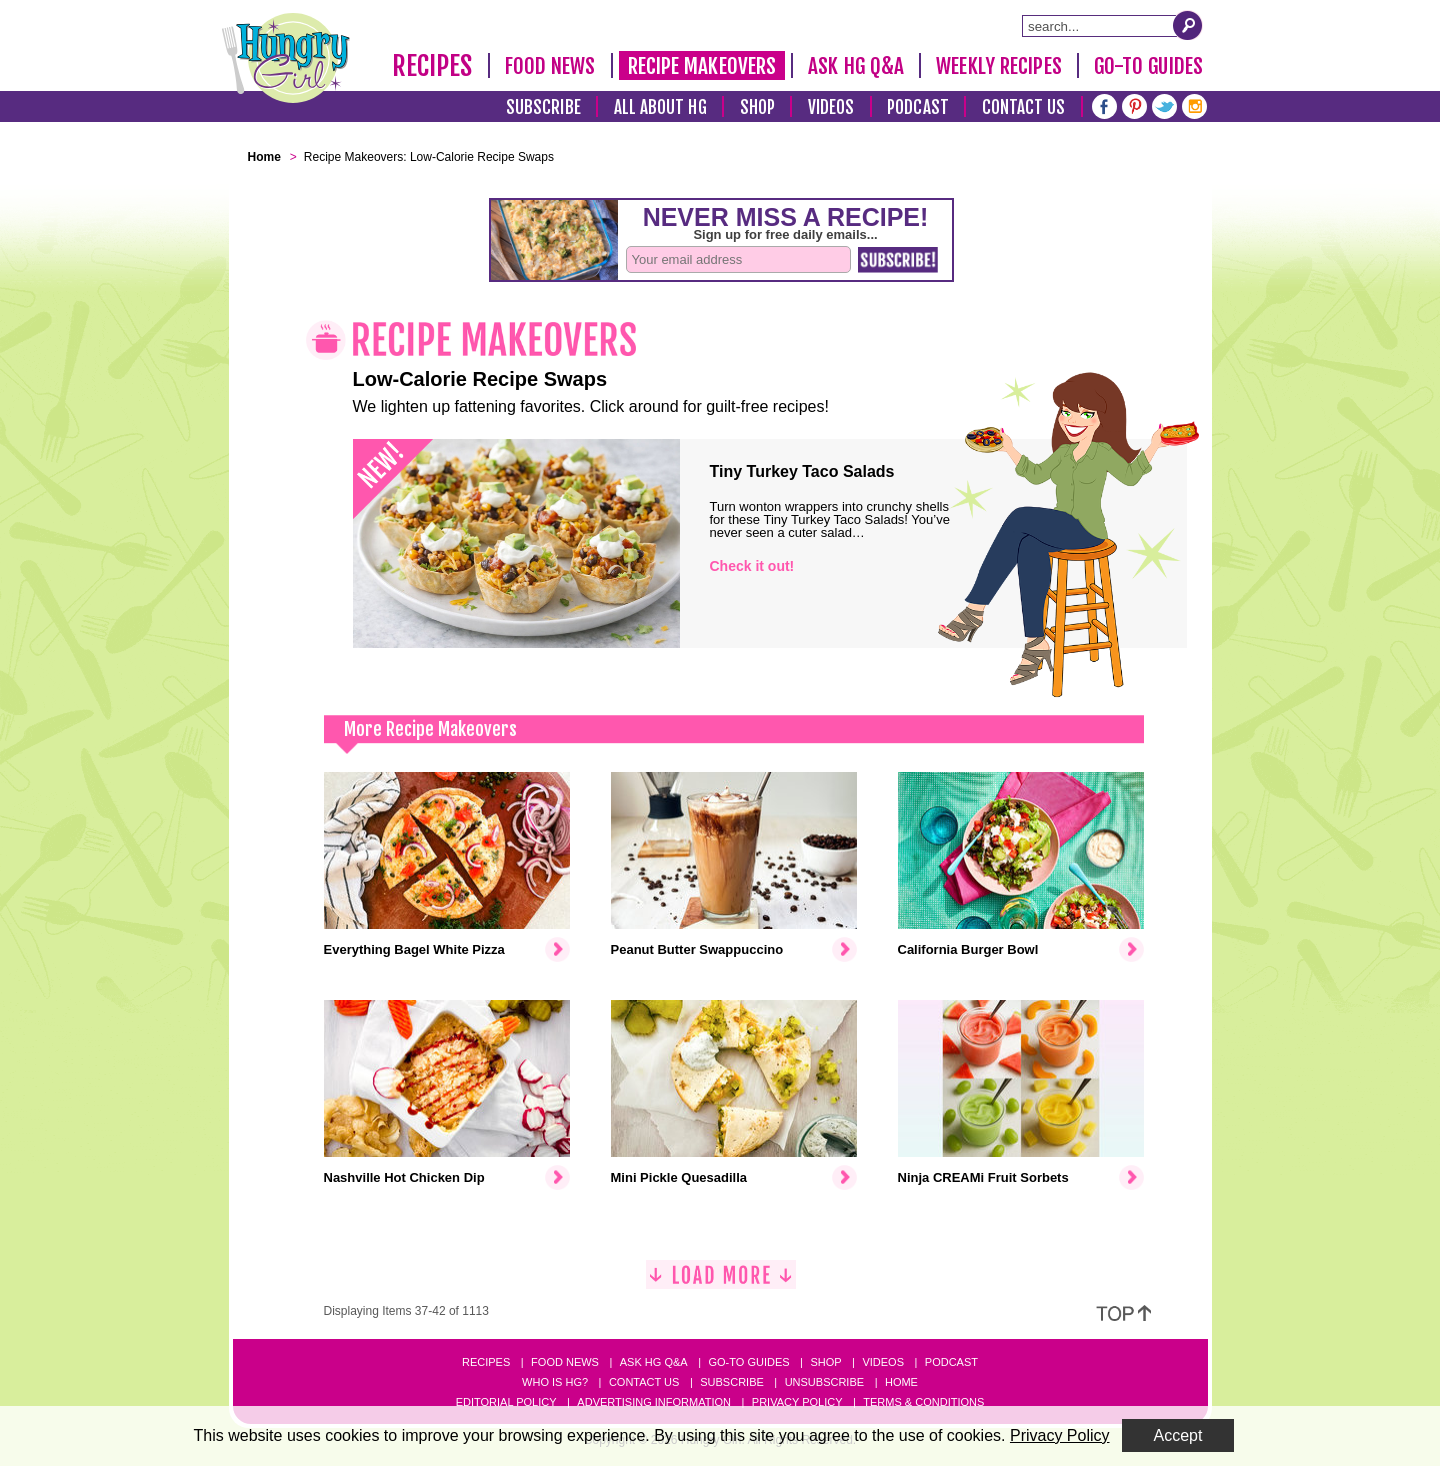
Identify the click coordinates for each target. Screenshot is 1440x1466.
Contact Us (1024, 107)
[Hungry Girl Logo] (286, 58)
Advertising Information (654, 1402)
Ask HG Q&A (856, 66)
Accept (1178, 1435)
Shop (757, 107)
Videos (831, 107)
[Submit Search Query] (1188, 25)
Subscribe (543, 107)
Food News (550, 66)
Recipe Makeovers (702, 66)
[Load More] (721, 1282)
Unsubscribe (824, 1382)
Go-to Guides (748, 1362)
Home (901, 1382)
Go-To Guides (1148, 66)
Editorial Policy (506, 1402)
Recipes (432, 66)
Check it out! (752, 566)
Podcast (918, 107)
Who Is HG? (555, 1382)
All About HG (660, 107)
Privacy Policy (797, 1402)
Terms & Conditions (923, 1402)
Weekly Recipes (998, 66)
